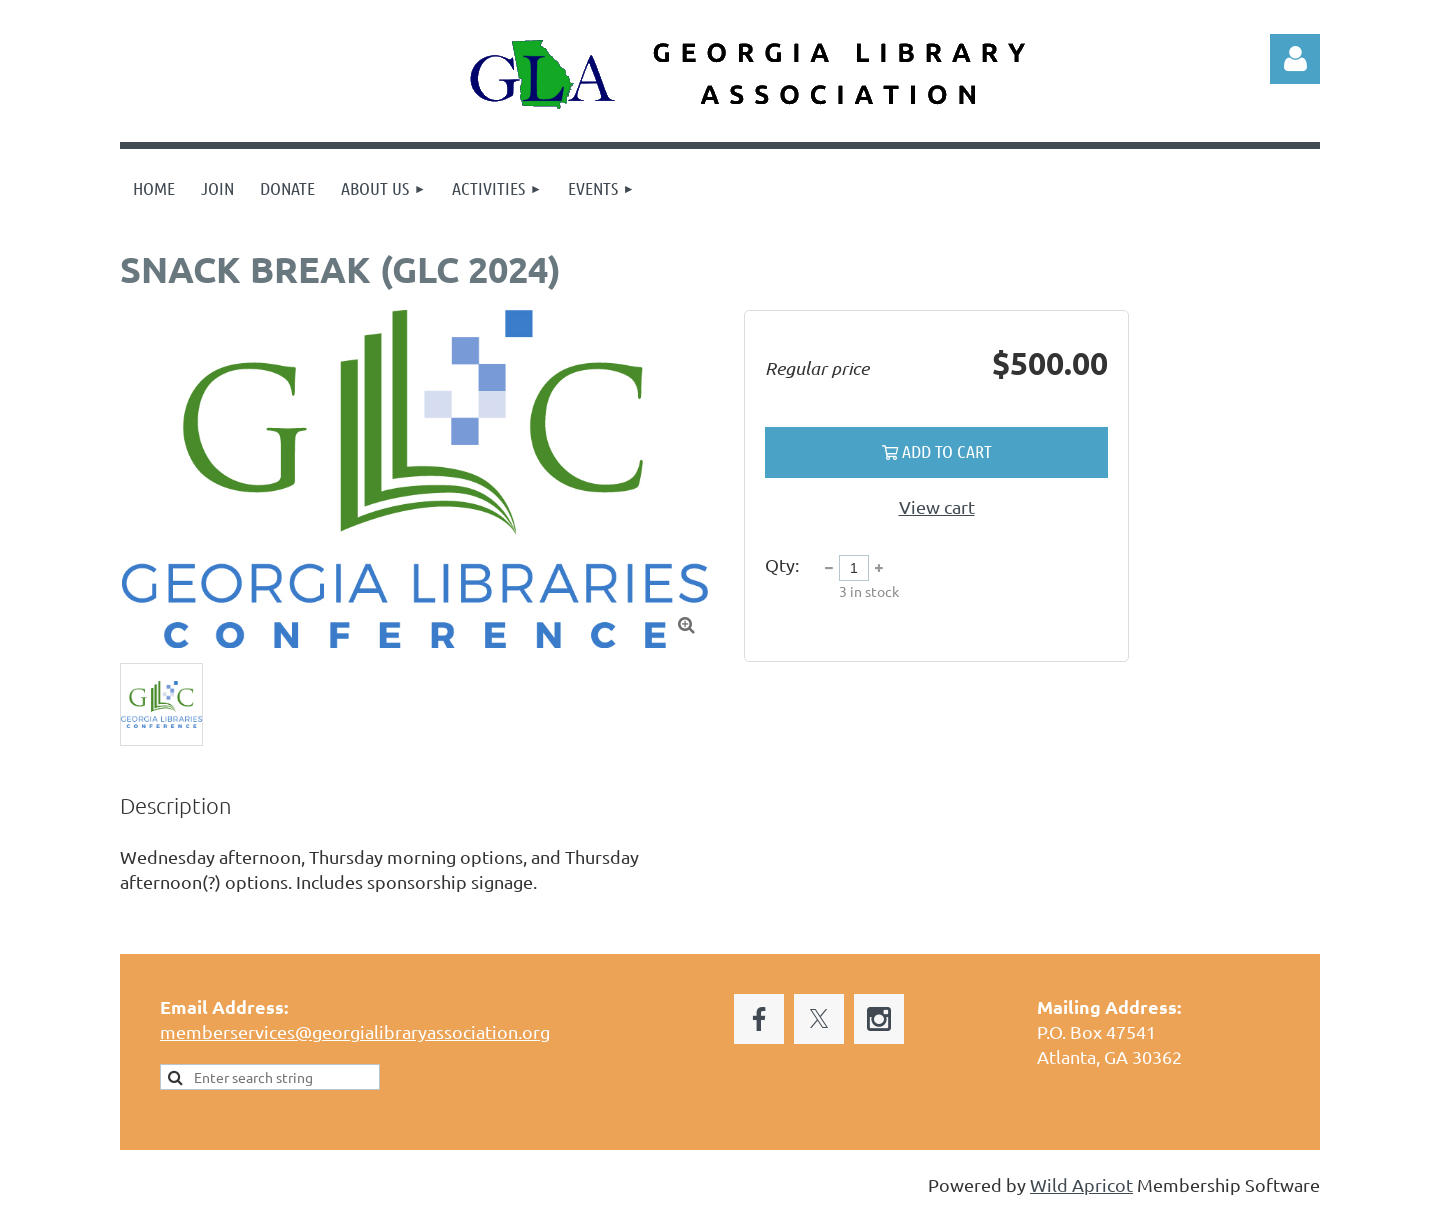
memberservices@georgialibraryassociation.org (355, 1031)
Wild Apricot (1081, 1184)
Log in (1295, 59)
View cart (937, 506)
